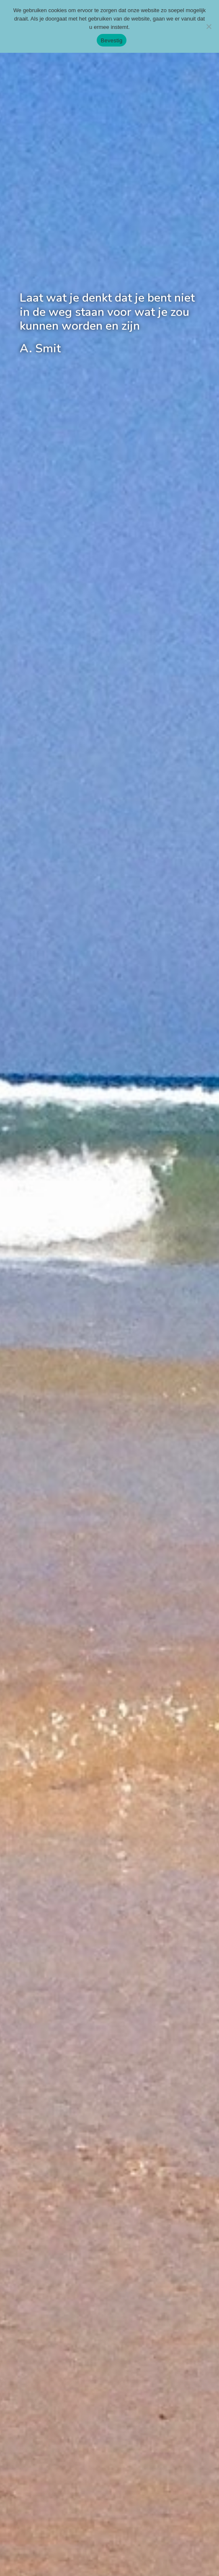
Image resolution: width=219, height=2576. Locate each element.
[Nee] (208, 26)
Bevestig (112, 40)
